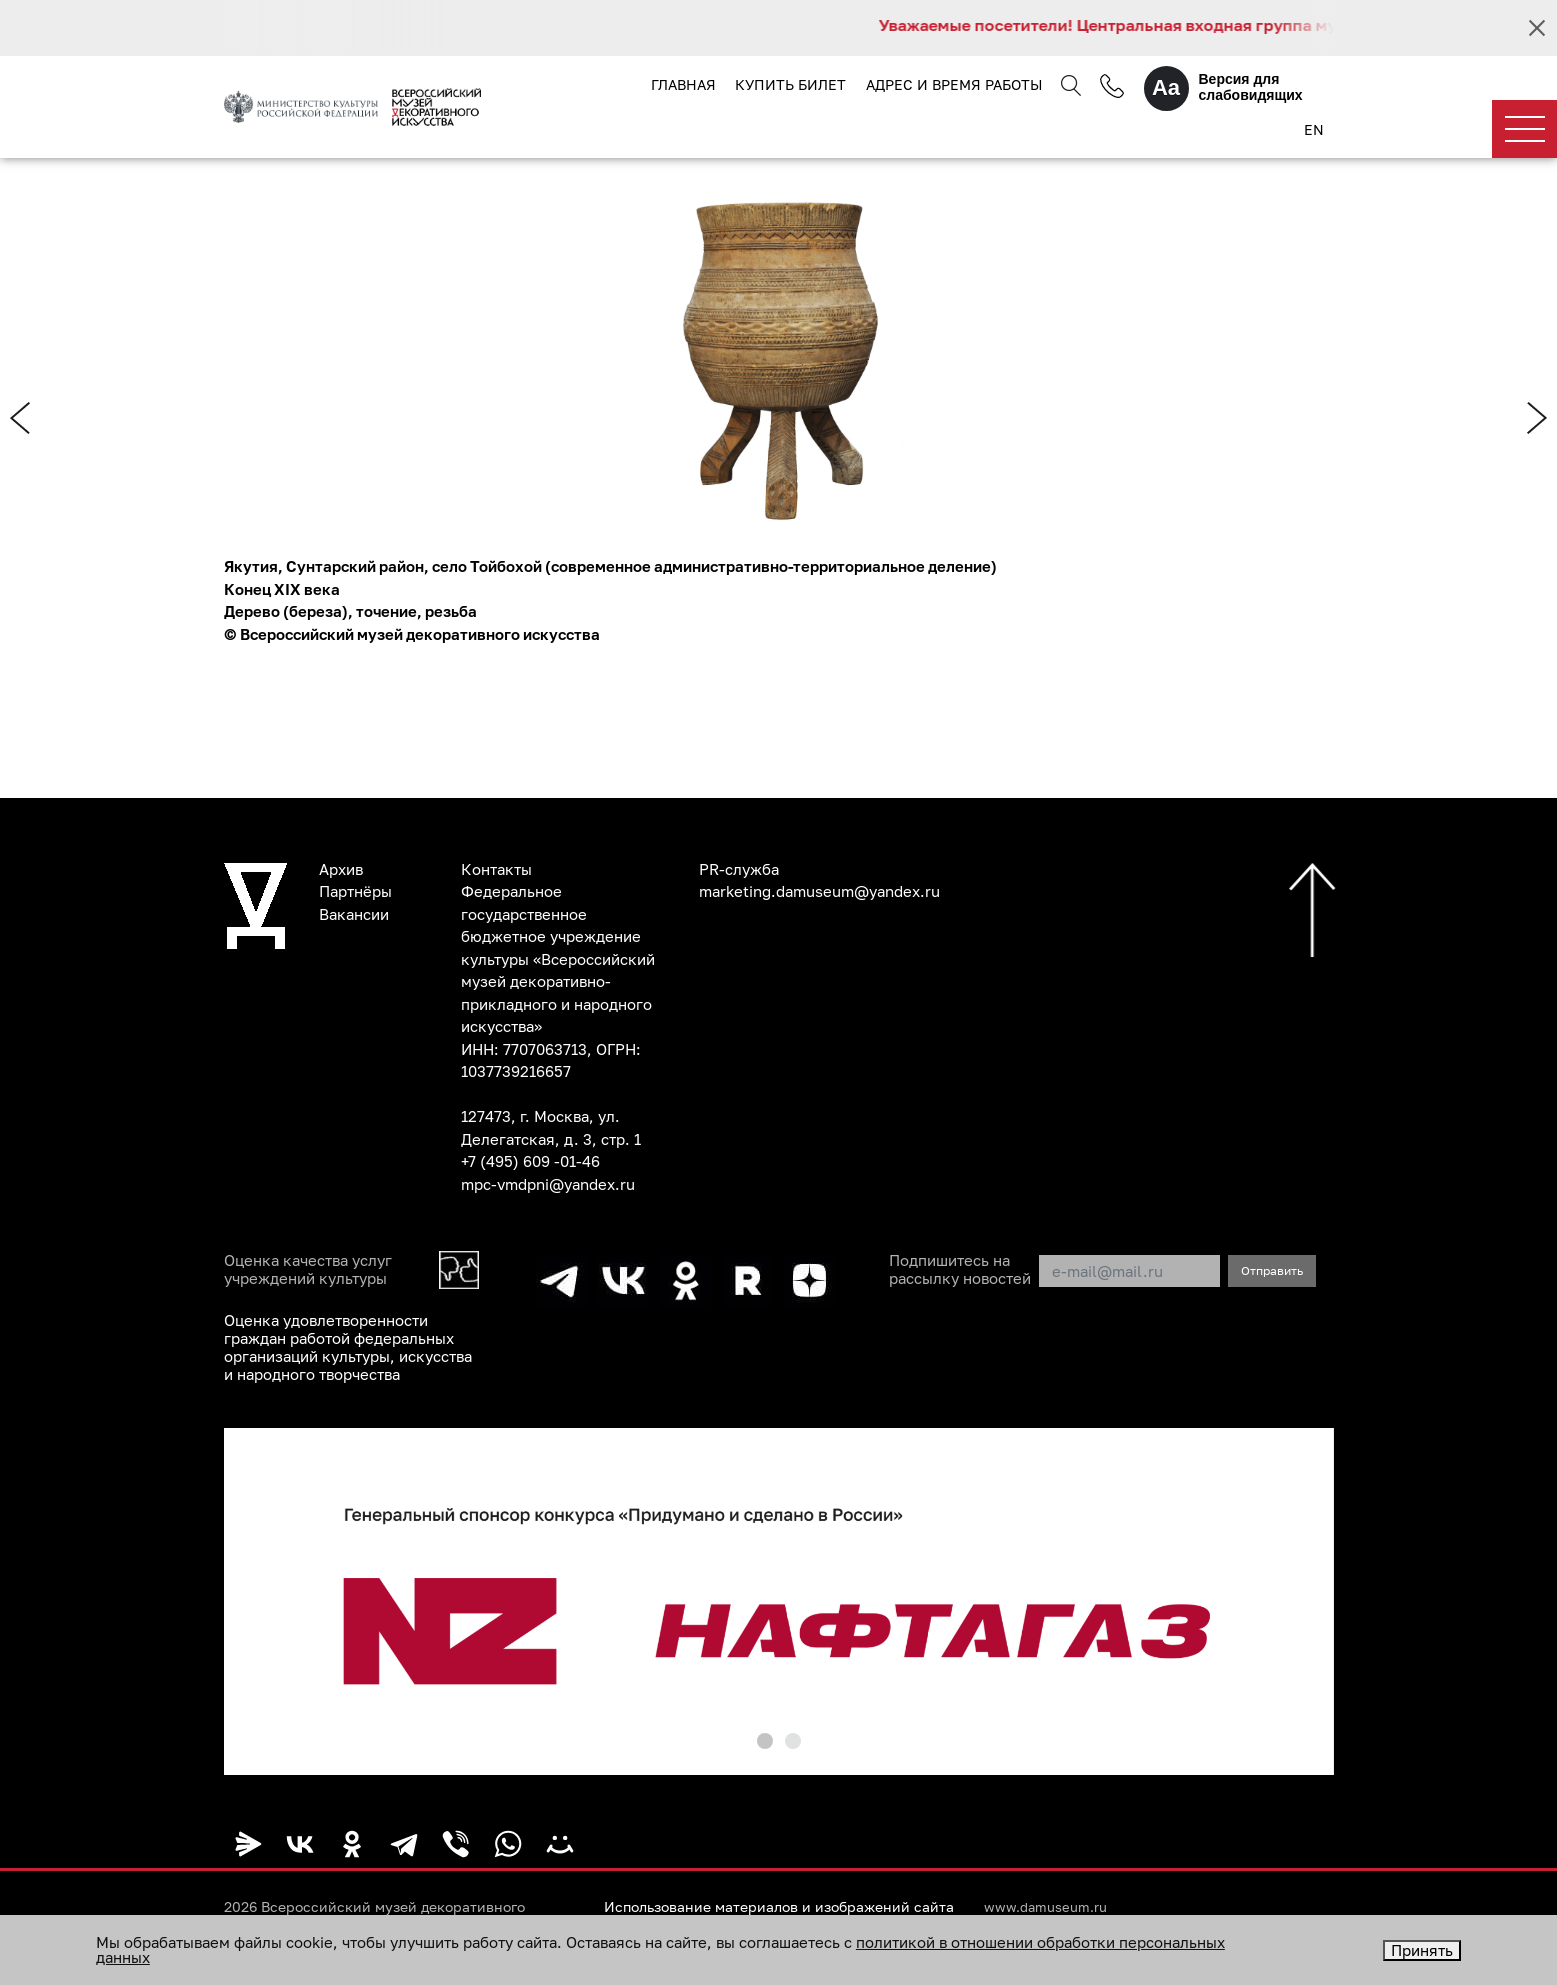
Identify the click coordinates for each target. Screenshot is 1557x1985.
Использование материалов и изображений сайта (779, 1907)
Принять (1422, 1950)
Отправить (1272, 1270)
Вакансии (354, 914)
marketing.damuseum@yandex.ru (819, 891)
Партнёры (355, 891)
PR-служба (739, 869)
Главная (683, 84)
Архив (341, 869)
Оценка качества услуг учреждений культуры (308, 1269)
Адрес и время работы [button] (954, 84)
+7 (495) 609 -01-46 (530, 1161)
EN (1314, 129)
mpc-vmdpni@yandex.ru (548, 1184)
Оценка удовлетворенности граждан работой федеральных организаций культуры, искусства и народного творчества (348, 1347)
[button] (765, 1741)
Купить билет (790, 84)
